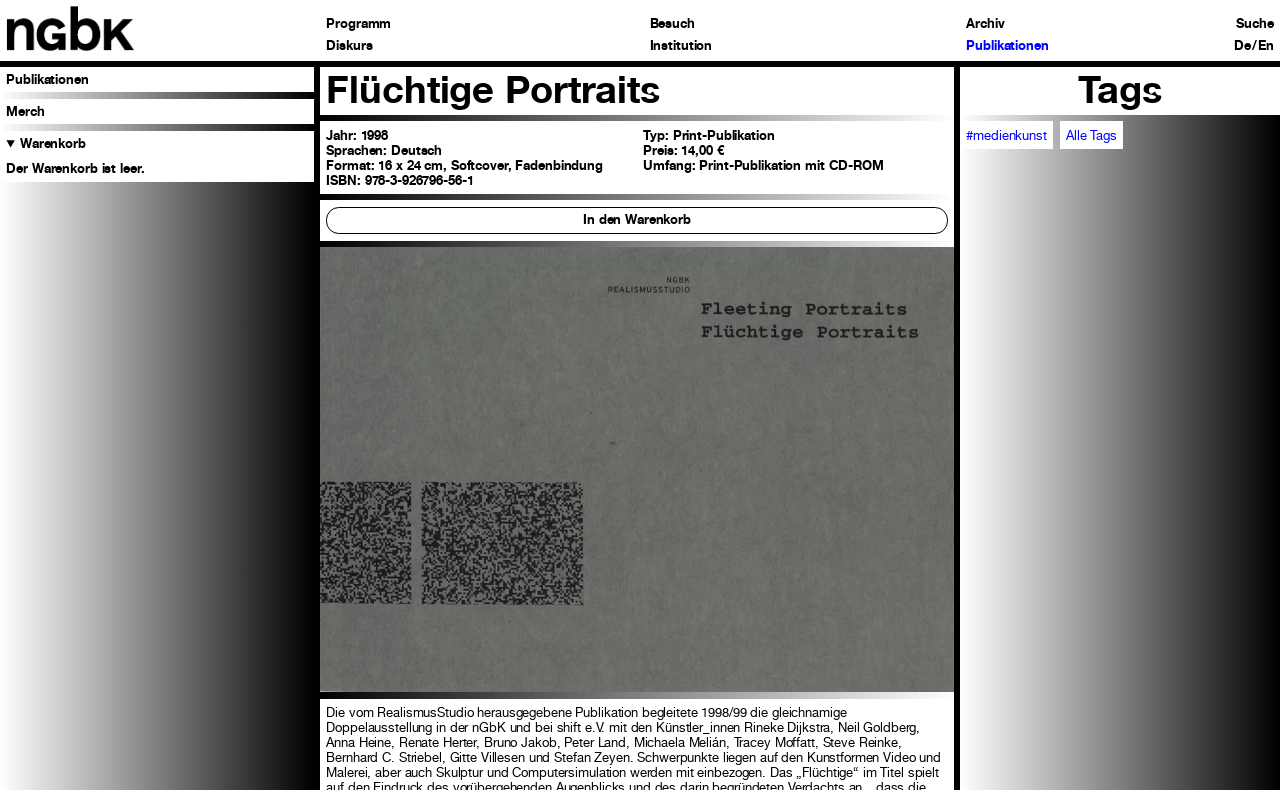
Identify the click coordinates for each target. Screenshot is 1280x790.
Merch (25, 111)
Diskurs (349, 46)
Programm (358, 24)
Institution (681, 46)
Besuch (672, 24)
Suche (1254, 24)
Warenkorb (53, 143)
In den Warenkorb (637, 219)
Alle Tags (1091, 135)
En (1266, 46)
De (1242, 46)
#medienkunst (1006, 135)
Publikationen (1007, 46)
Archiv (985, 24)
